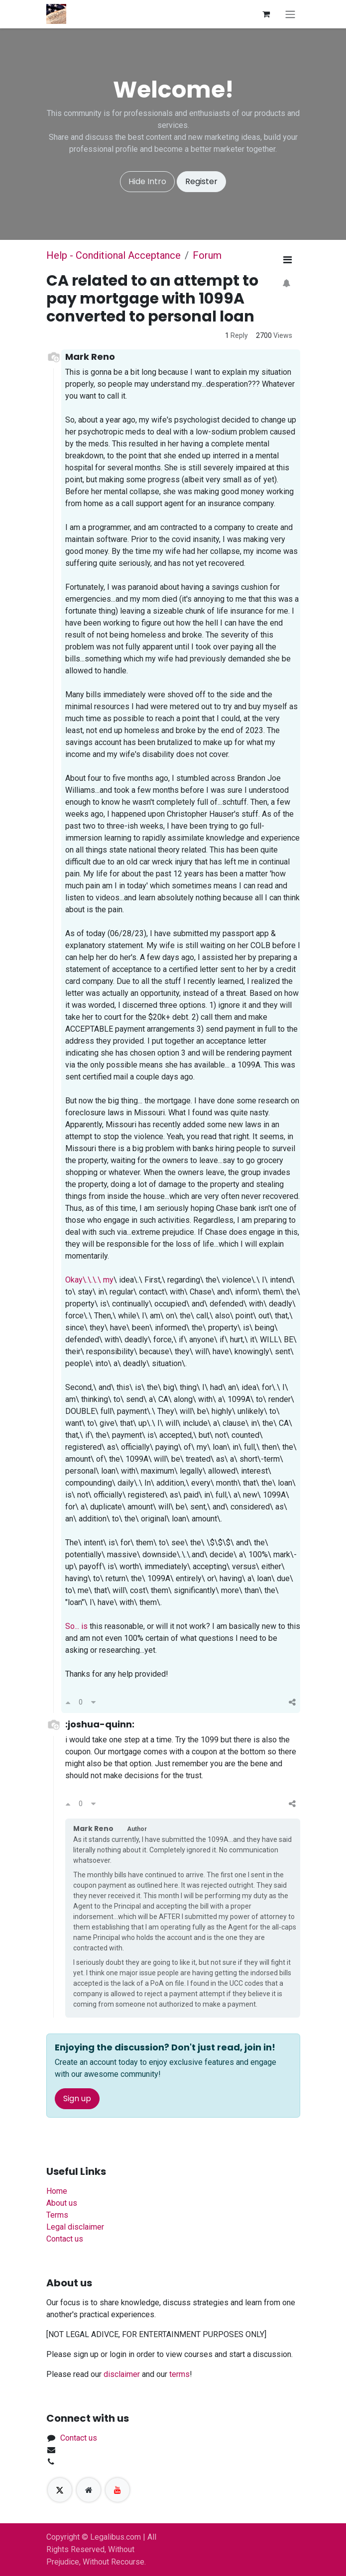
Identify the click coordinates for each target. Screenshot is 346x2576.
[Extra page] (89, 2490)
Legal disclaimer (75, 2227)
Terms (57, 2215)
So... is (76, 1626)
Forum (207, 255)
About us (61, 2203)
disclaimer (122, 2374)
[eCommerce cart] (266, 14)
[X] (60, 2490)
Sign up (77, 2098)
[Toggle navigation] (290, 14)
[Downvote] (93, 1702)
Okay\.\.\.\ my (89, 1280)
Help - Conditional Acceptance (113, 255)
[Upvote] (68, 1702)
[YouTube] (117, 2490)
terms (179, 2374)
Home (56, 2191)
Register (201, 181)
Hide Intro (147, 181)
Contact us (64, 2239)
